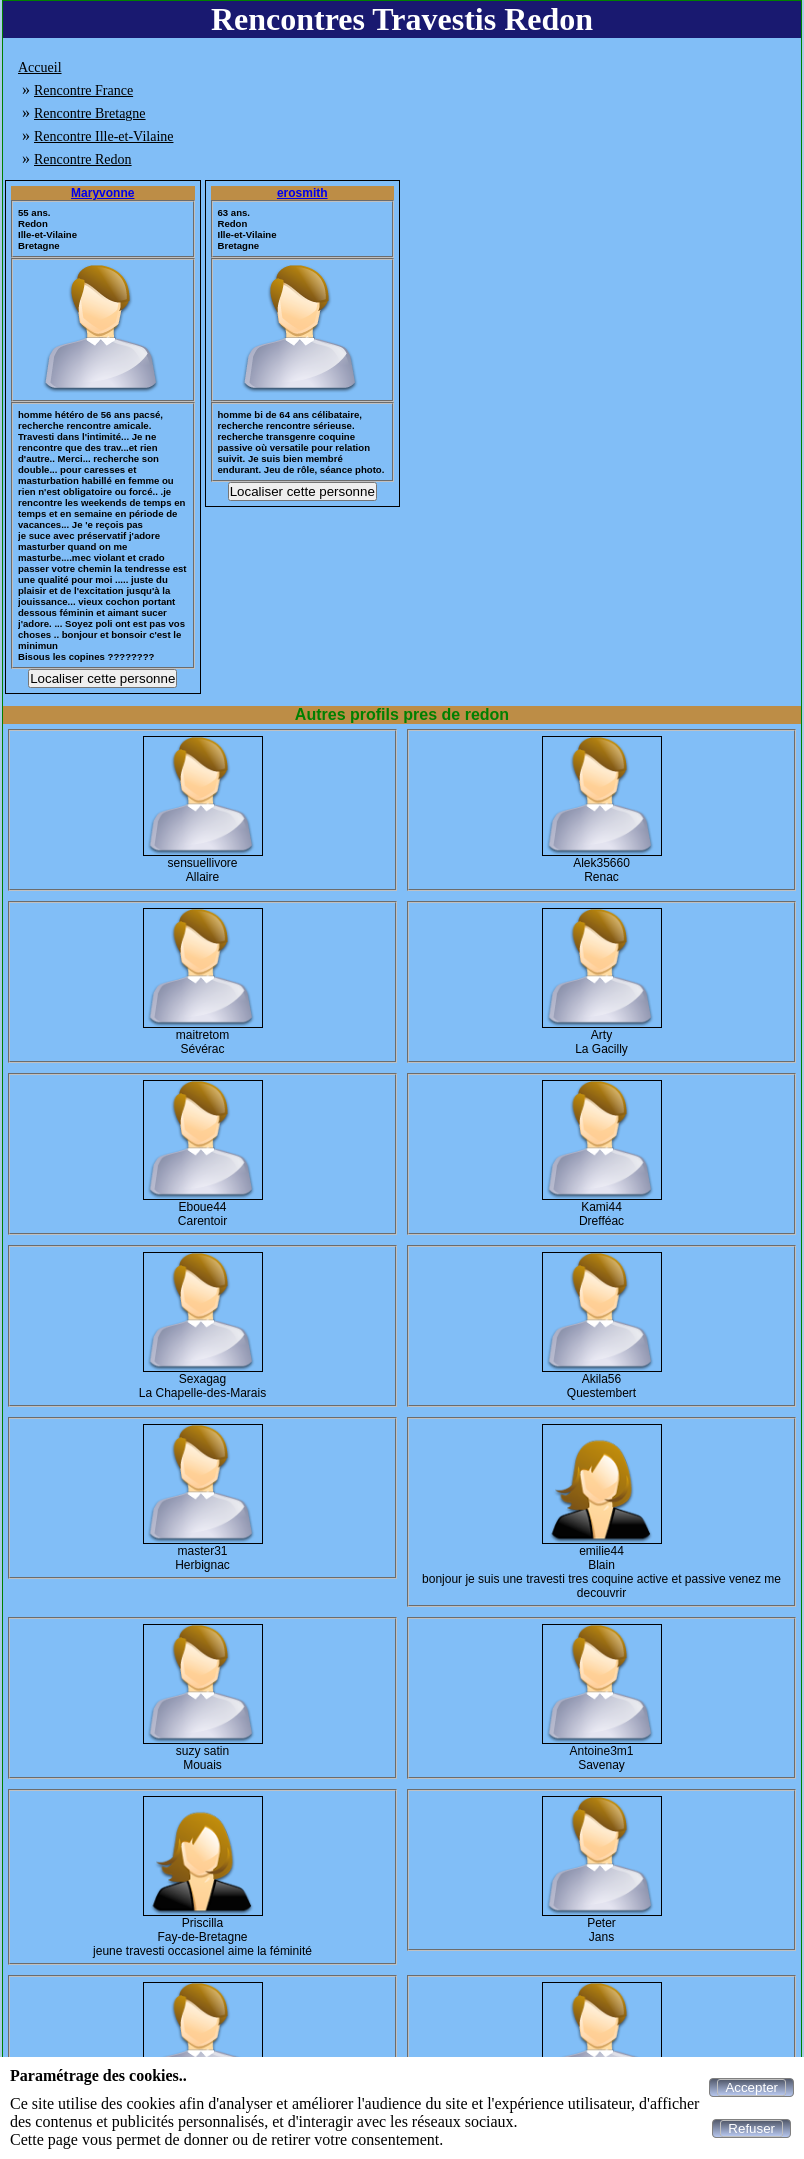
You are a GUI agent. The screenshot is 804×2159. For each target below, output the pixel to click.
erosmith (302, 193)
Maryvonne (102, 193)
